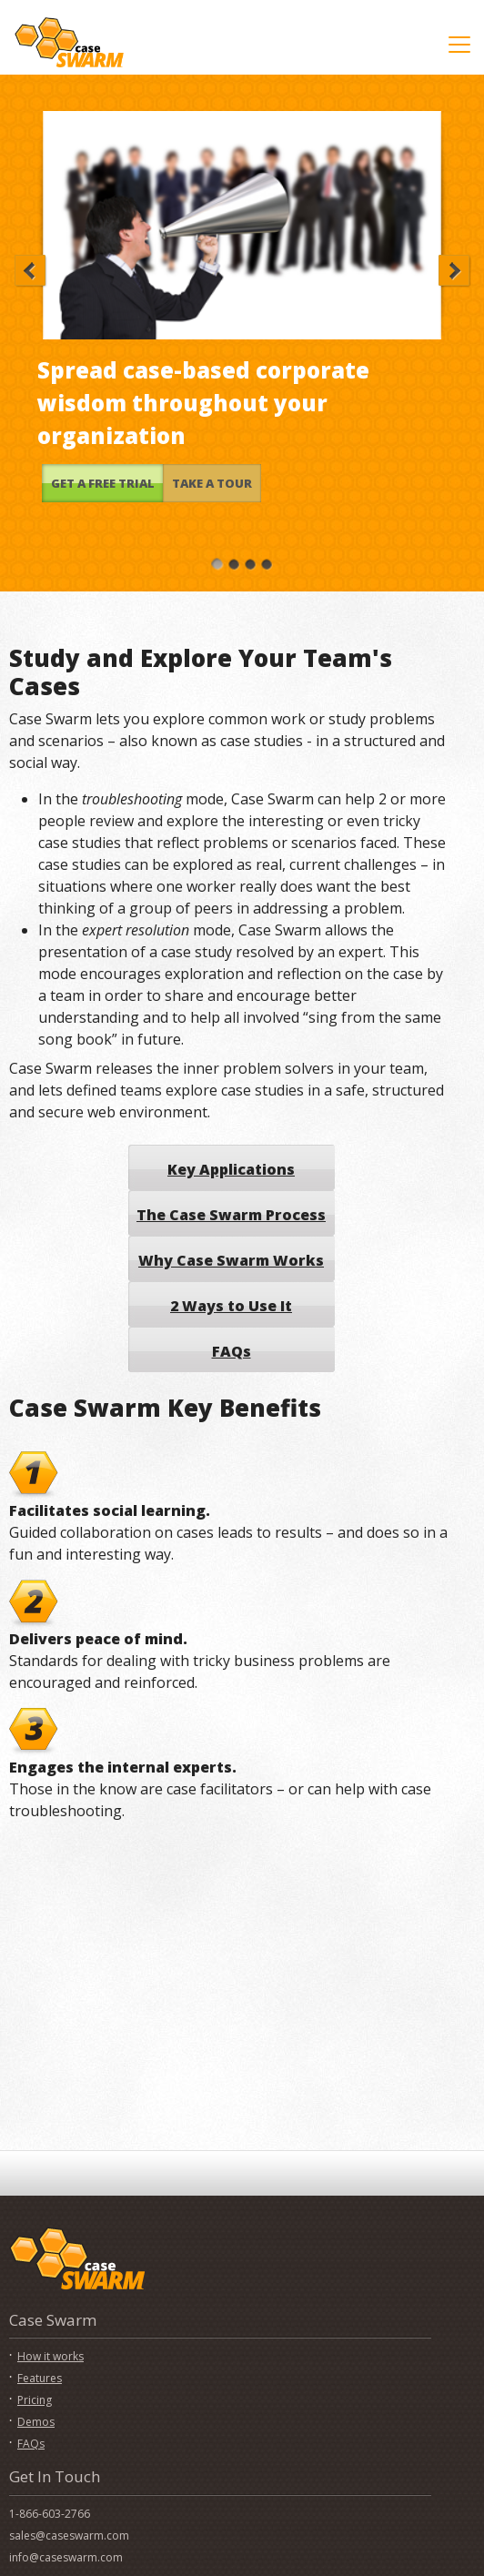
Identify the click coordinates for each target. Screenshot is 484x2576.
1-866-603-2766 (49, 2513)
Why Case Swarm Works (231, 1260)
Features (39, 2378)
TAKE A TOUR (212, 483)
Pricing (34, 2400)
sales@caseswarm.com (69, 2535)
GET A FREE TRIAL (103, 483)
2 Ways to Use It (231, 1306)
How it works (50, 2356)
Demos (36, 2422)
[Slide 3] (250, 563)
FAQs (231, 1351)
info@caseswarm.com (66, 2557)
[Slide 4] (266, 563)
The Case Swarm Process (231, 1215)
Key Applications (231, 1169)
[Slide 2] (234, 563)
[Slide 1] (217, 563)
